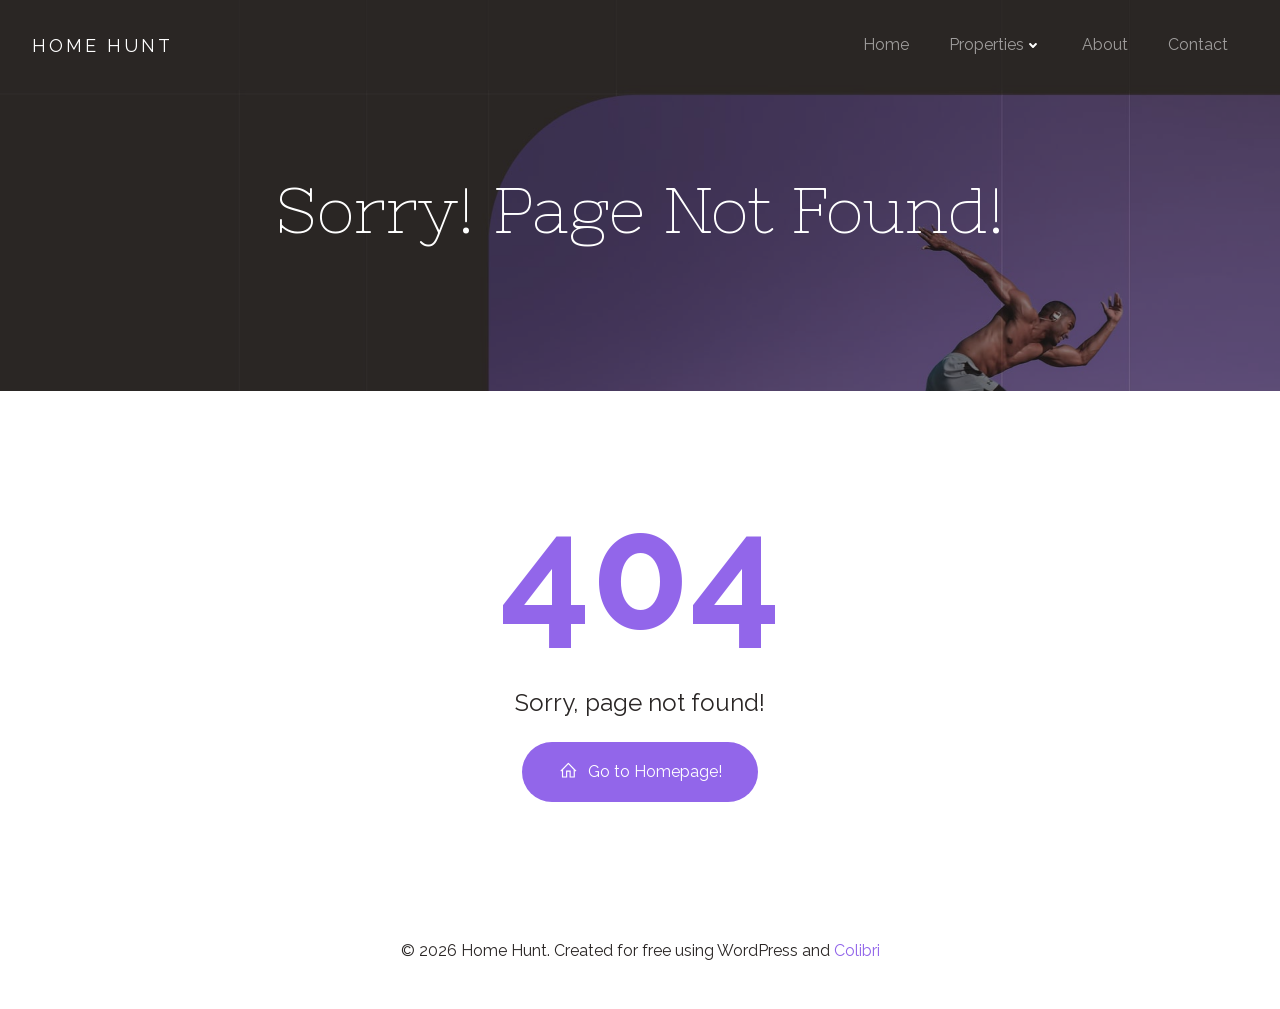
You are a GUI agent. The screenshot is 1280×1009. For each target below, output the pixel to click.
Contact (1198, 44)
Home (886, 44)
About (1105, 44)
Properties (995, 44)
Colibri (857, 950)
